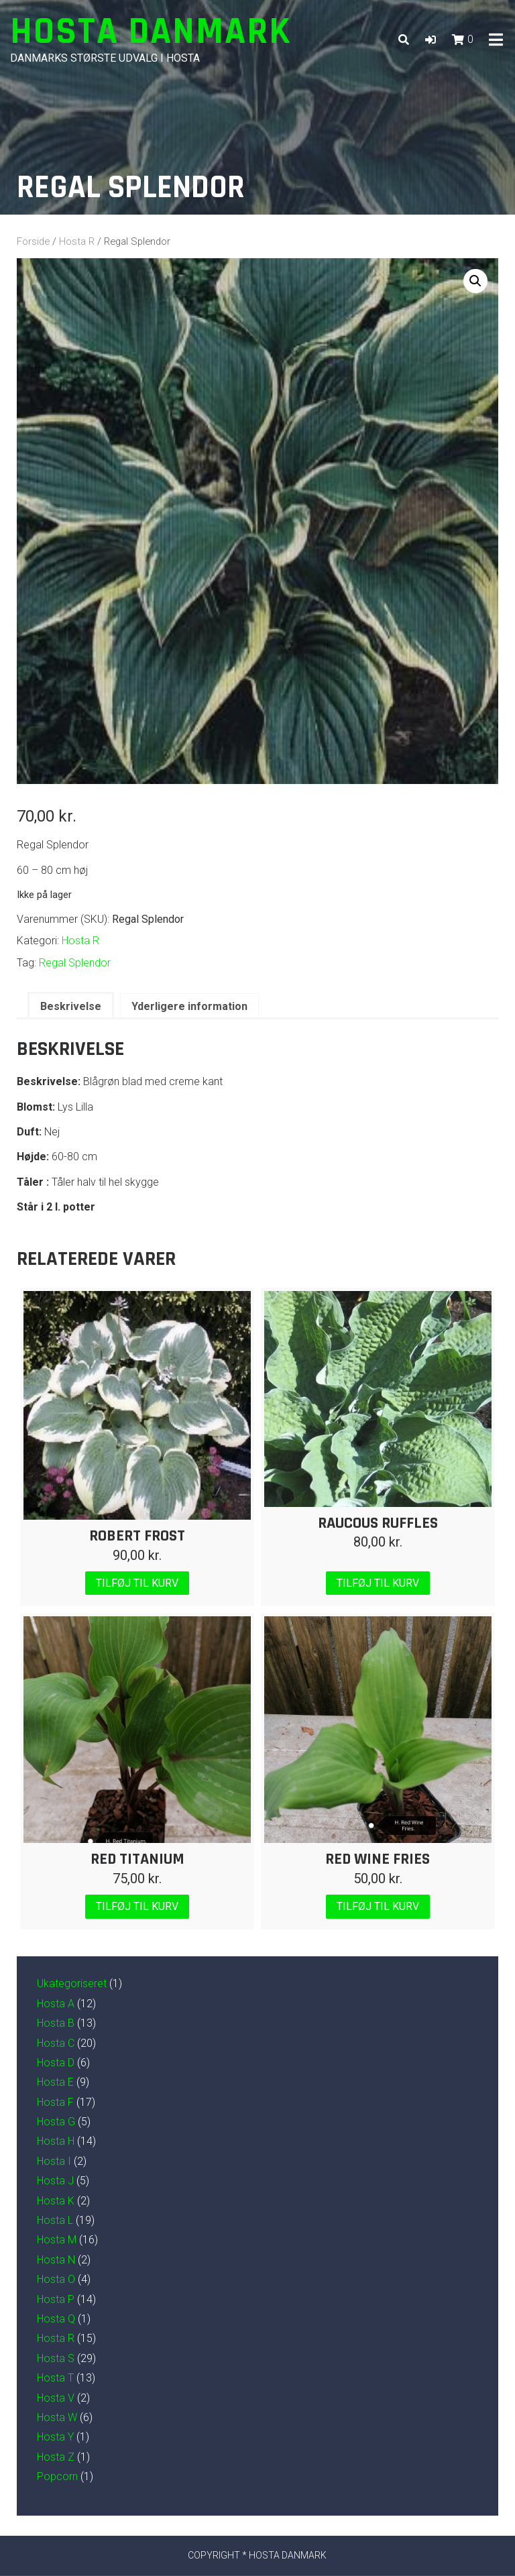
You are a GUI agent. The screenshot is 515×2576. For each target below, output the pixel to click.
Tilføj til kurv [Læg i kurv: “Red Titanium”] (137, 1906)
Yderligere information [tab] (189, 1006)
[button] (430, 40)
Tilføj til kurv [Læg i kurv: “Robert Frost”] (137, 1583)
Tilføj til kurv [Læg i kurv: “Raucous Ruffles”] (378, 1583)
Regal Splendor (75, 962)
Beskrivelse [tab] (70, 1006)
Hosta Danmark (151, 32)
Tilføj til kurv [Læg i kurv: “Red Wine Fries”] (378, 1906)
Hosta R (77, 241)
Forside (33, 241)
